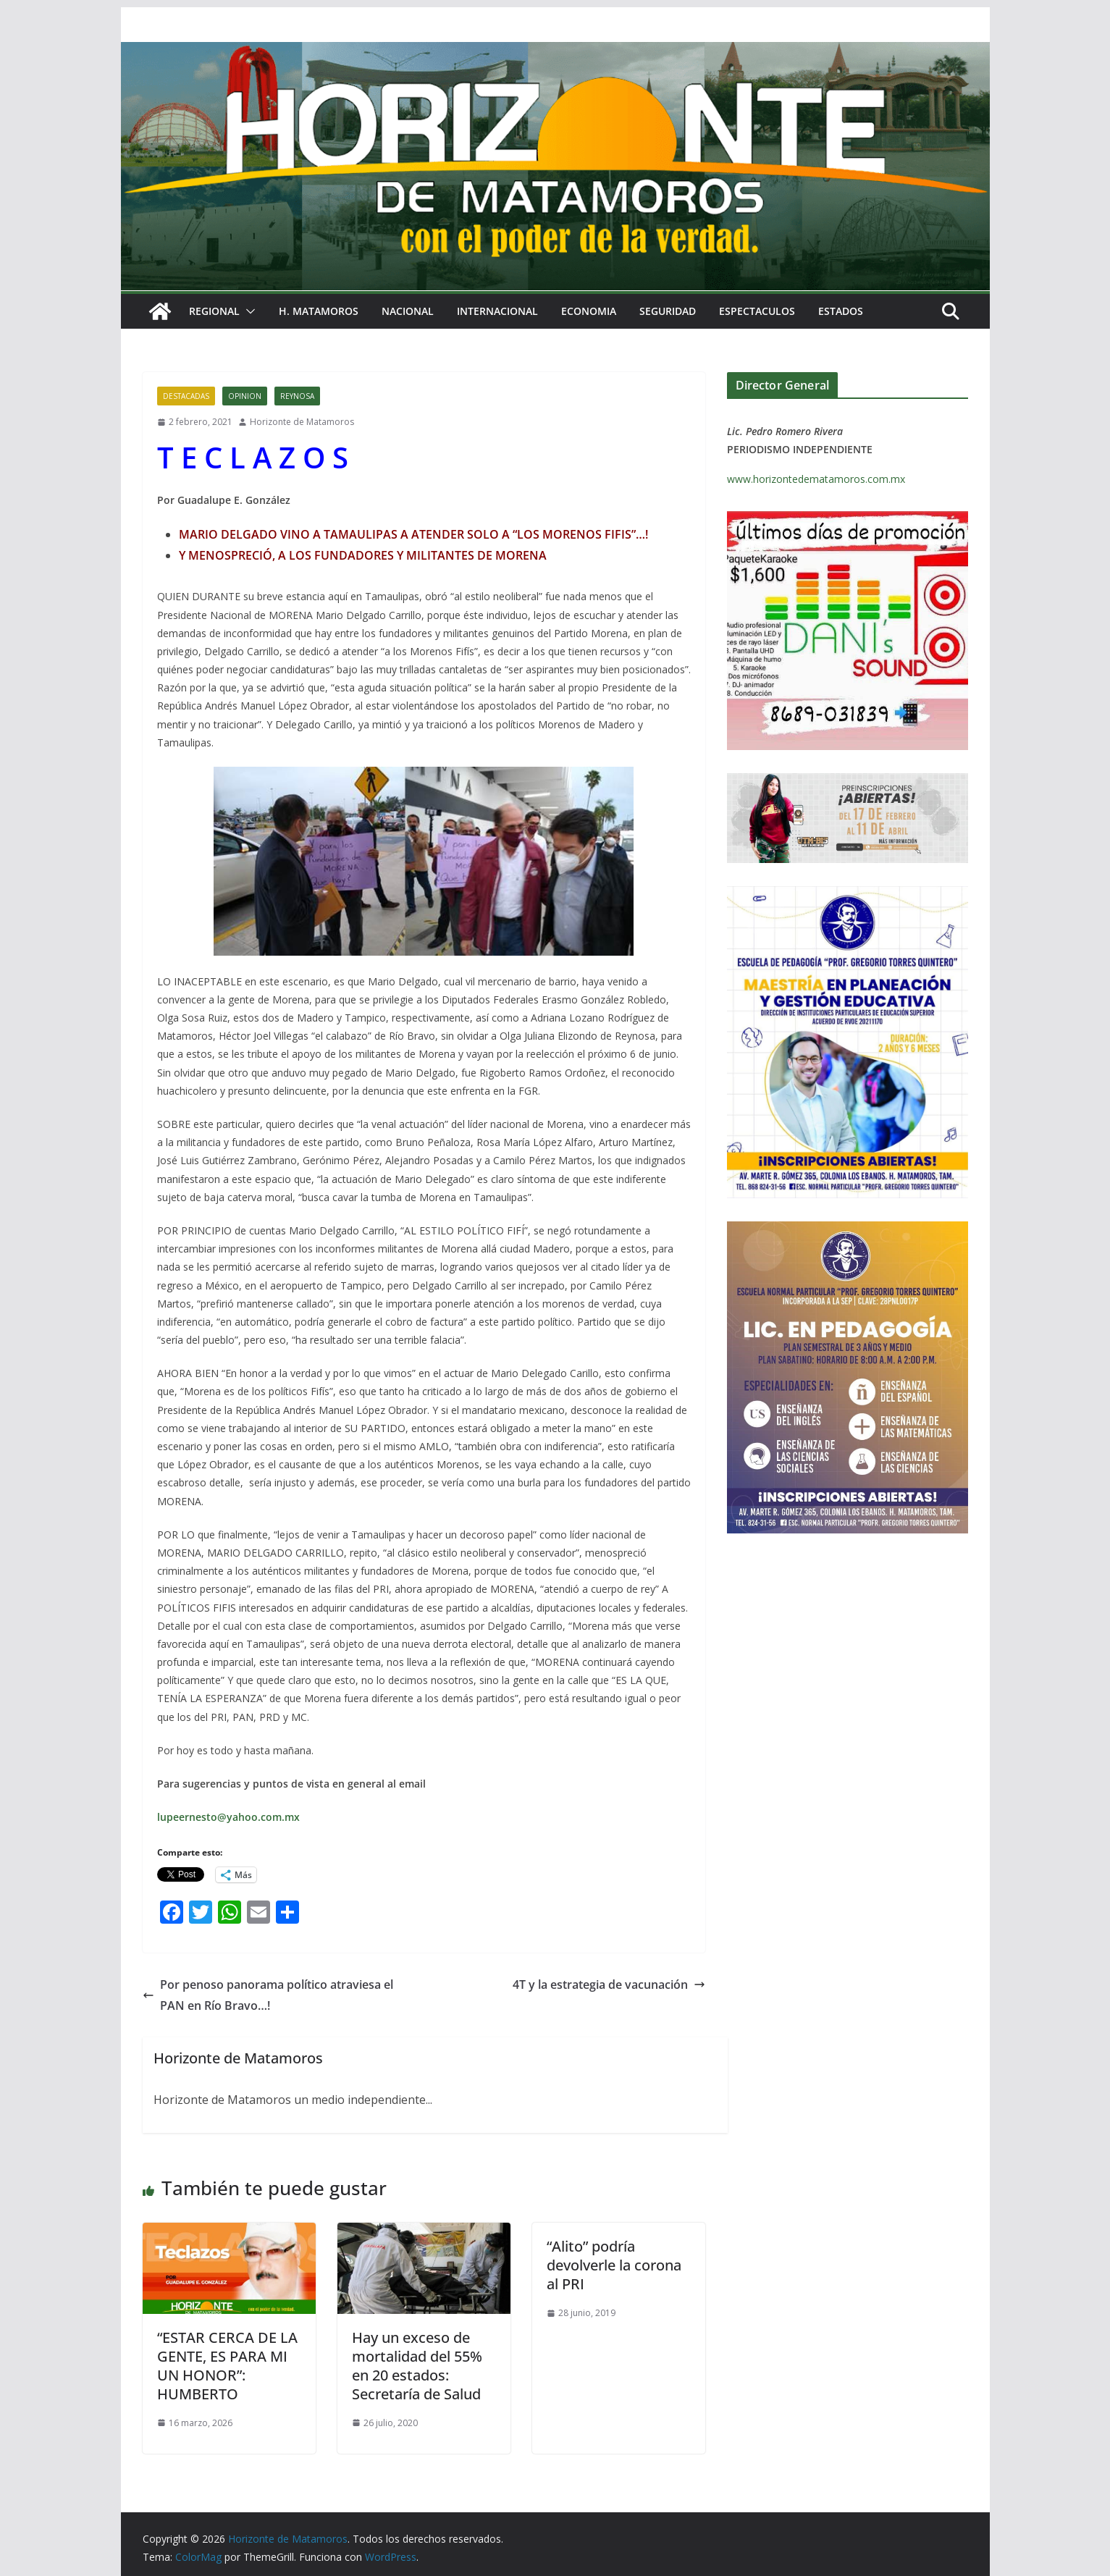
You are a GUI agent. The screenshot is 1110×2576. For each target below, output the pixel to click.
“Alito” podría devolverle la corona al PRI (614, 2265)
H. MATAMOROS (318, 311)
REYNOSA (297, 396)
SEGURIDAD (667, 311)
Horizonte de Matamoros (302, 422)
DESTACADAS (186, 396)
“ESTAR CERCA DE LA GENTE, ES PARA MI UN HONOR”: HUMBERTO (227, 2366)
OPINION (244, 396)
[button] (248, 311)
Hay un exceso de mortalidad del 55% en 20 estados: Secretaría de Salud (417, 2366)
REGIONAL (214, 311)
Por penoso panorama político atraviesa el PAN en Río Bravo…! (268, 1995)
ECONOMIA (588, 311)
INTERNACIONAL (497, 311)
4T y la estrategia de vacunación (609, 1984)
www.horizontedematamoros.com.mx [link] (816, 479)
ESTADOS (840, 311)
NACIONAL (408, 311)
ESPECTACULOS (757, 311)
